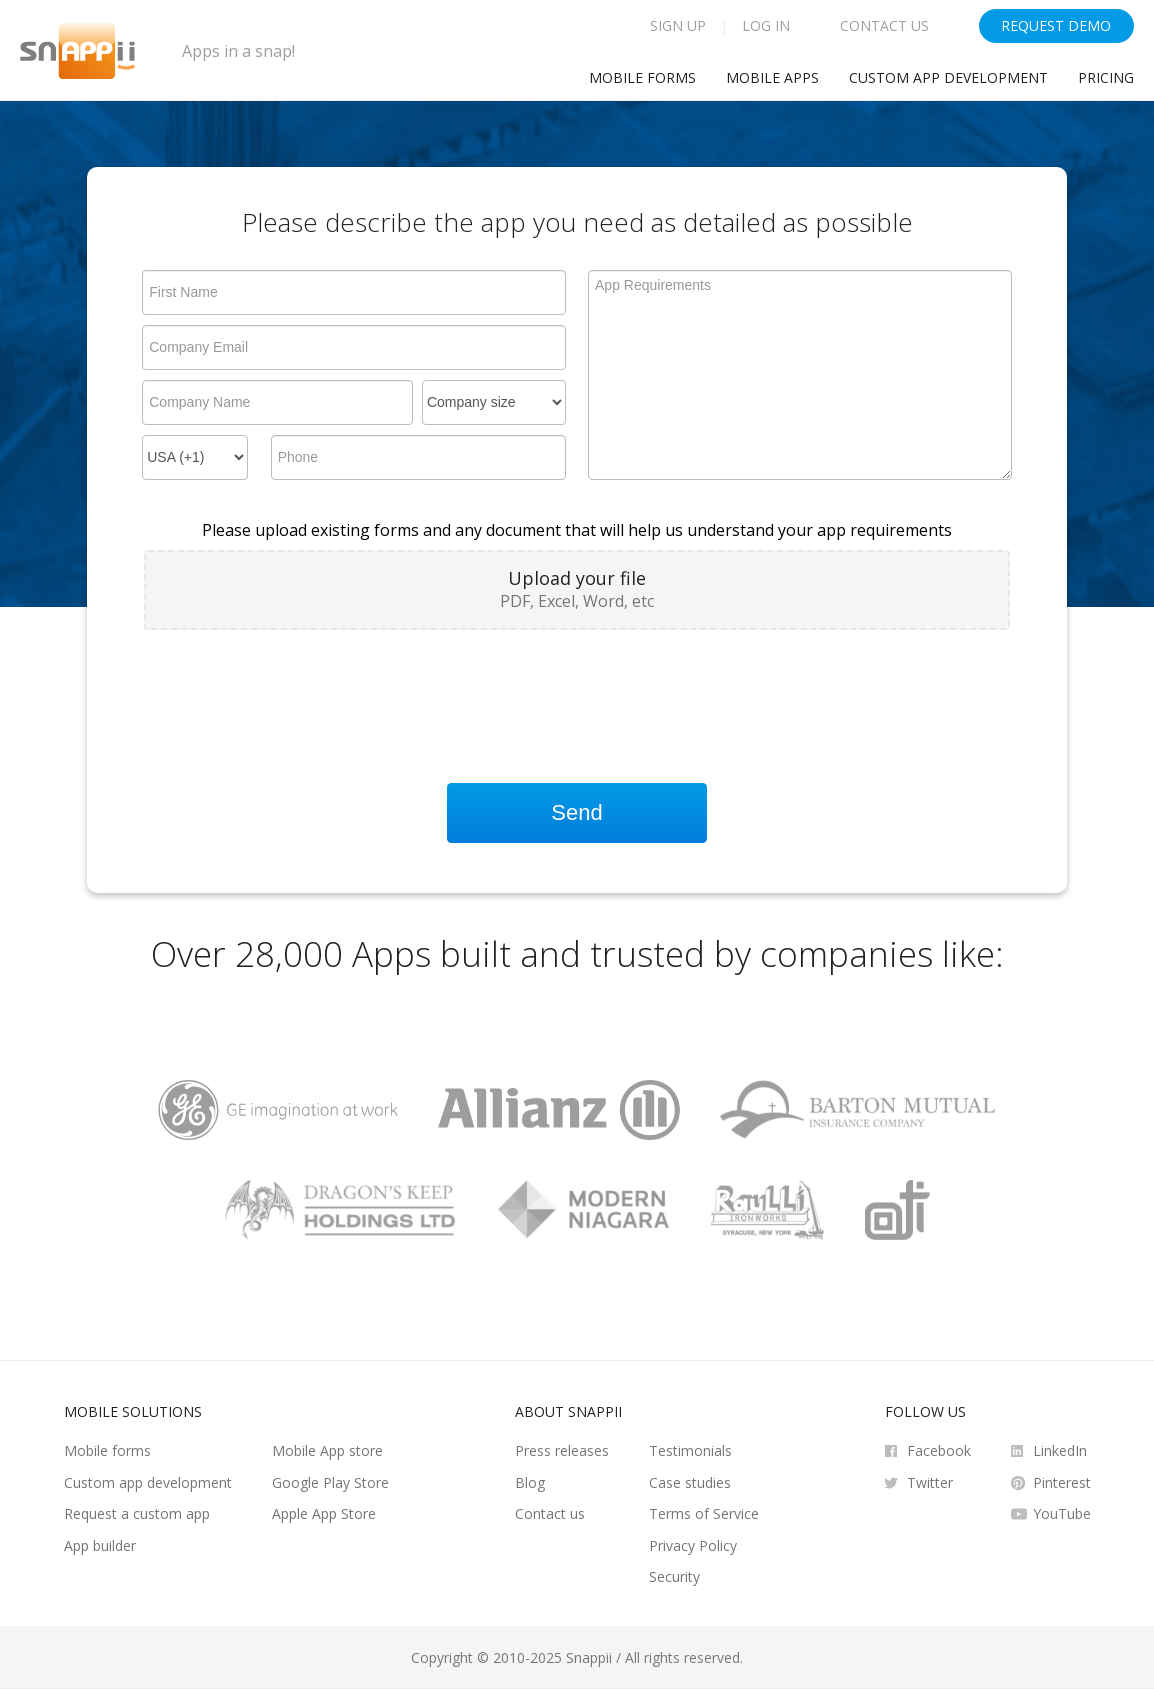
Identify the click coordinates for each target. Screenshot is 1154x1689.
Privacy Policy (693, 1545)
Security (674, 1576)
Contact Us (884, 25)
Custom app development (948, 77)
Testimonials (690, 1450)
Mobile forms (107, 1450)
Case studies (690, 1482)
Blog (530, 1482)
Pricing (1106, 77)
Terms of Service (704, 1513)
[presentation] (296, 689)
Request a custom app (137, 1513)
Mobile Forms (642, 77)
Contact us (550, 1513)
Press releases (562, 1450)
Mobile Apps (772, 77)
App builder (100, 1545)
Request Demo (1056, 25)
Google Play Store (330, 1482)
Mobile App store (327, 1450)
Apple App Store (324, 1513)
